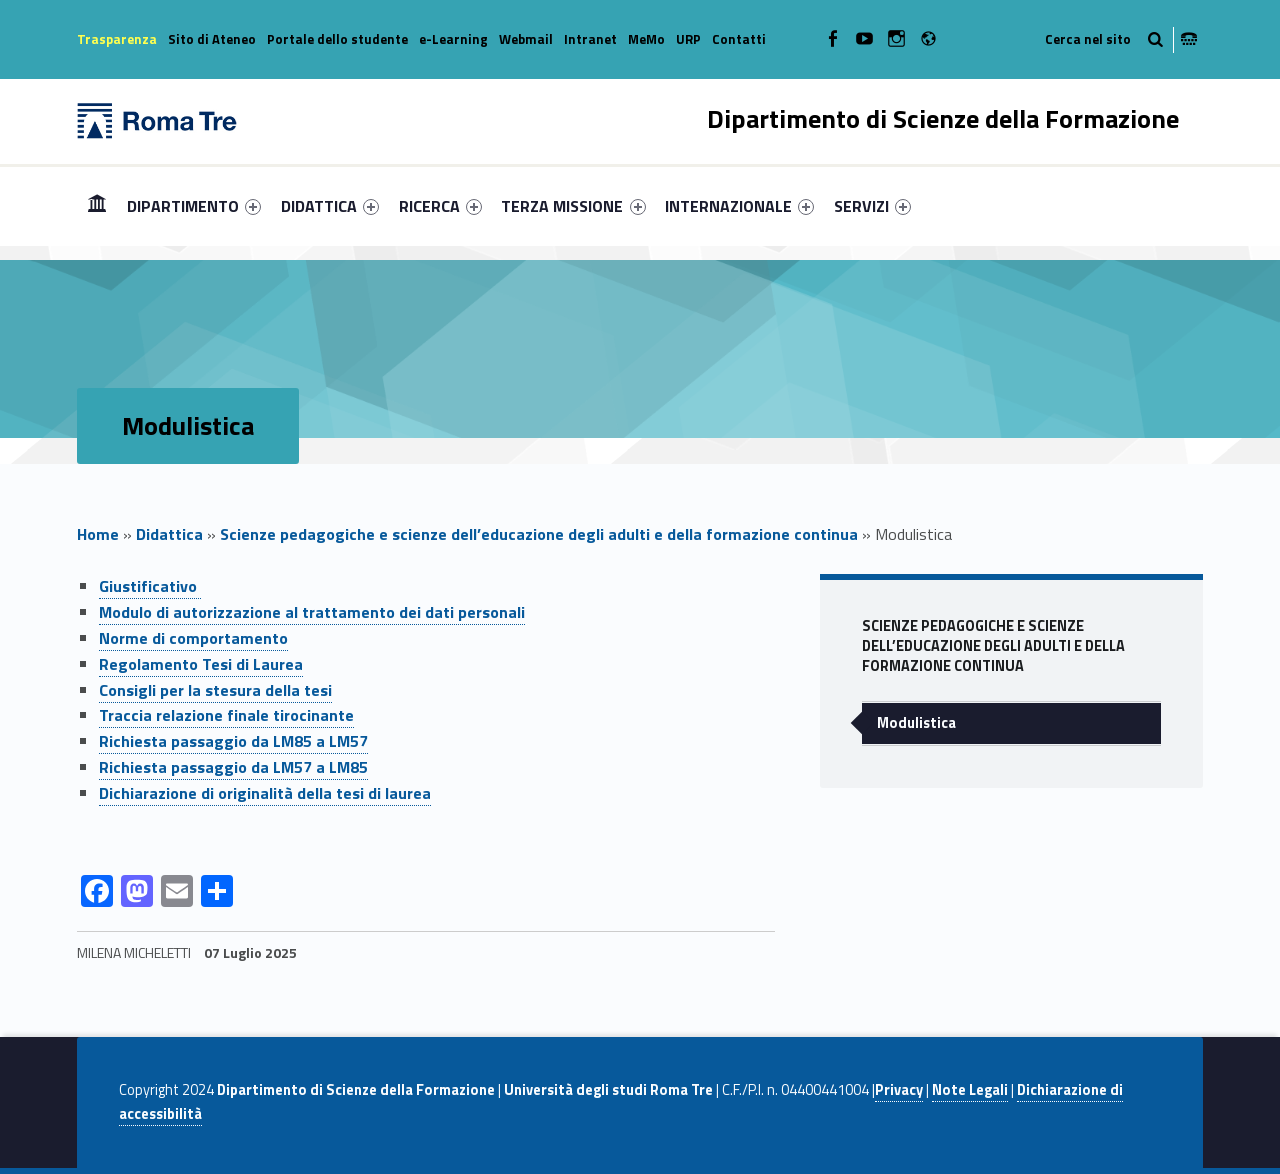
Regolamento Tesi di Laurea (201, 664)
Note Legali (970, 1090)
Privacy (899, 1090)
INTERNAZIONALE (739, 206)
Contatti (739, 39)
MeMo (646, 39)
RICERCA (440, 206)
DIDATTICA (330, 206)
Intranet (590, 39)
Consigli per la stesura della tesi (215, 690)
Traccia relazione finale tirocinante (226, 715)
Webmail (526, 39)
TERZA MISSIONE (573, 206)
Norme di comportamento (193, 638)
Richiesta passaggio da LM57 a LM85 (233, 767)
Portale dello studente (337, 39)
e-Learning (453, 39)
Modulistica (916, 723)
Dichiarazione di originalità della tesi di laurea (265, 793)
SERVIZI (872, 206)
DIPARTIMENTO (194, 206)
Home (97, 205)
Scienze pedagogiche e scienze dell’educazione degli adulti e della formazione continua (539, 534)
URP (688, 39)
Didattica (169, 534)
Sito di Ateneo (212, 39)
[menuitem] (97, 206)
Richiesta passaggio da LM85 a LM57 (233, 741)
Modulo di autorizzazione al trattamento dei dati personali (312, 612)
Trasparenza (117, 39)
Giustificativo (150, 586)
